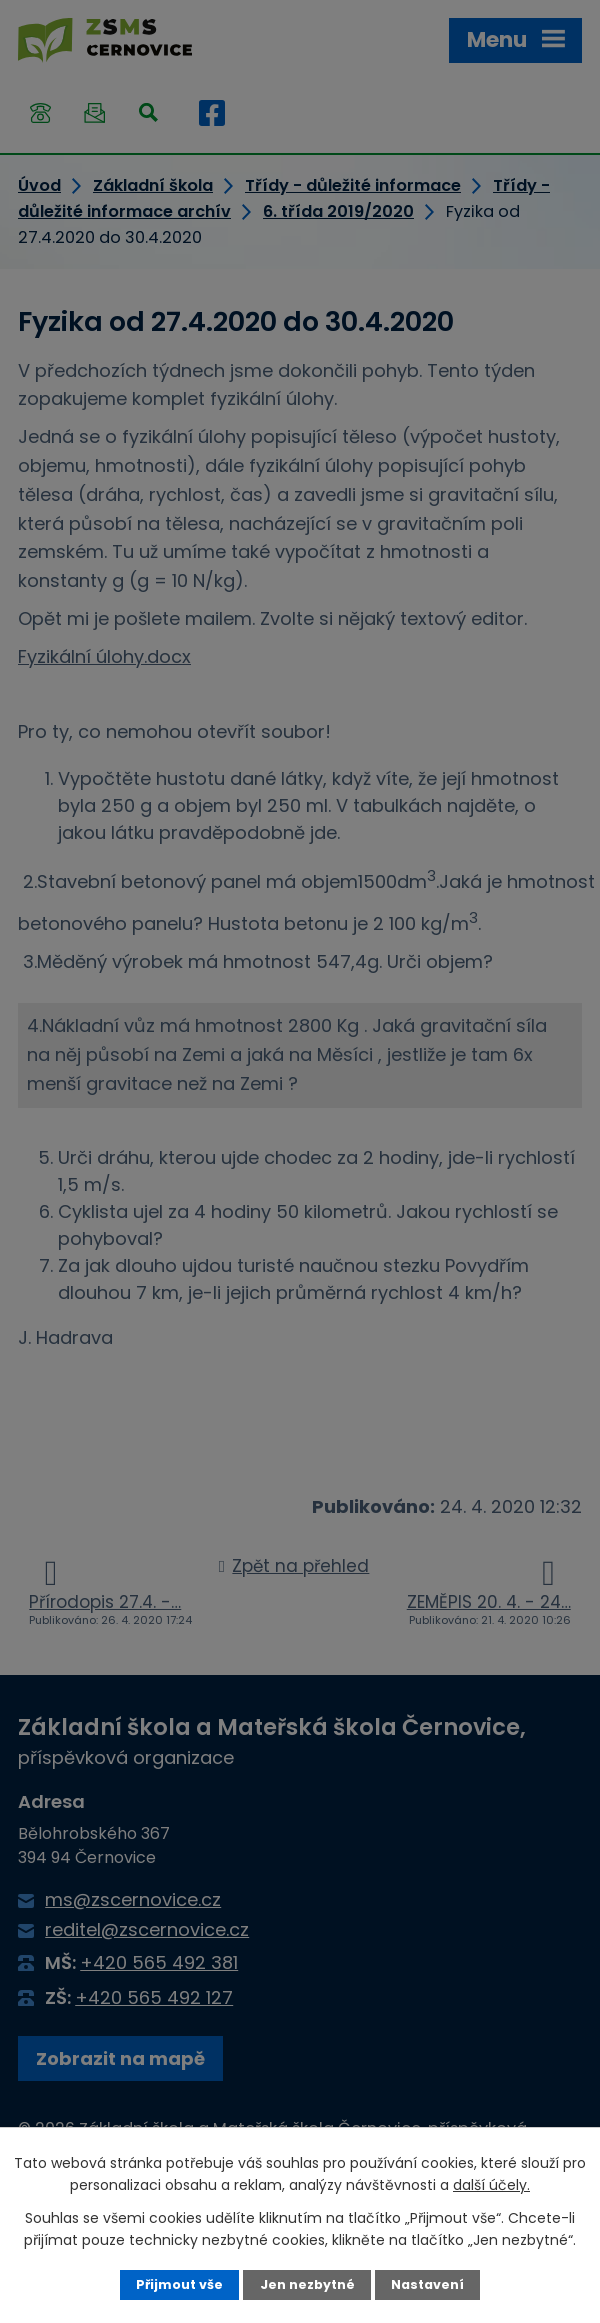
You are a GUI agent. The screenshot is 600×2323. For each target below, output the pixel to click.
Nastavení (427, 2284)
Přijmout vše (179, 2284)
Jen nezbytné (307, 2284)
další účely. (491, 2185)
